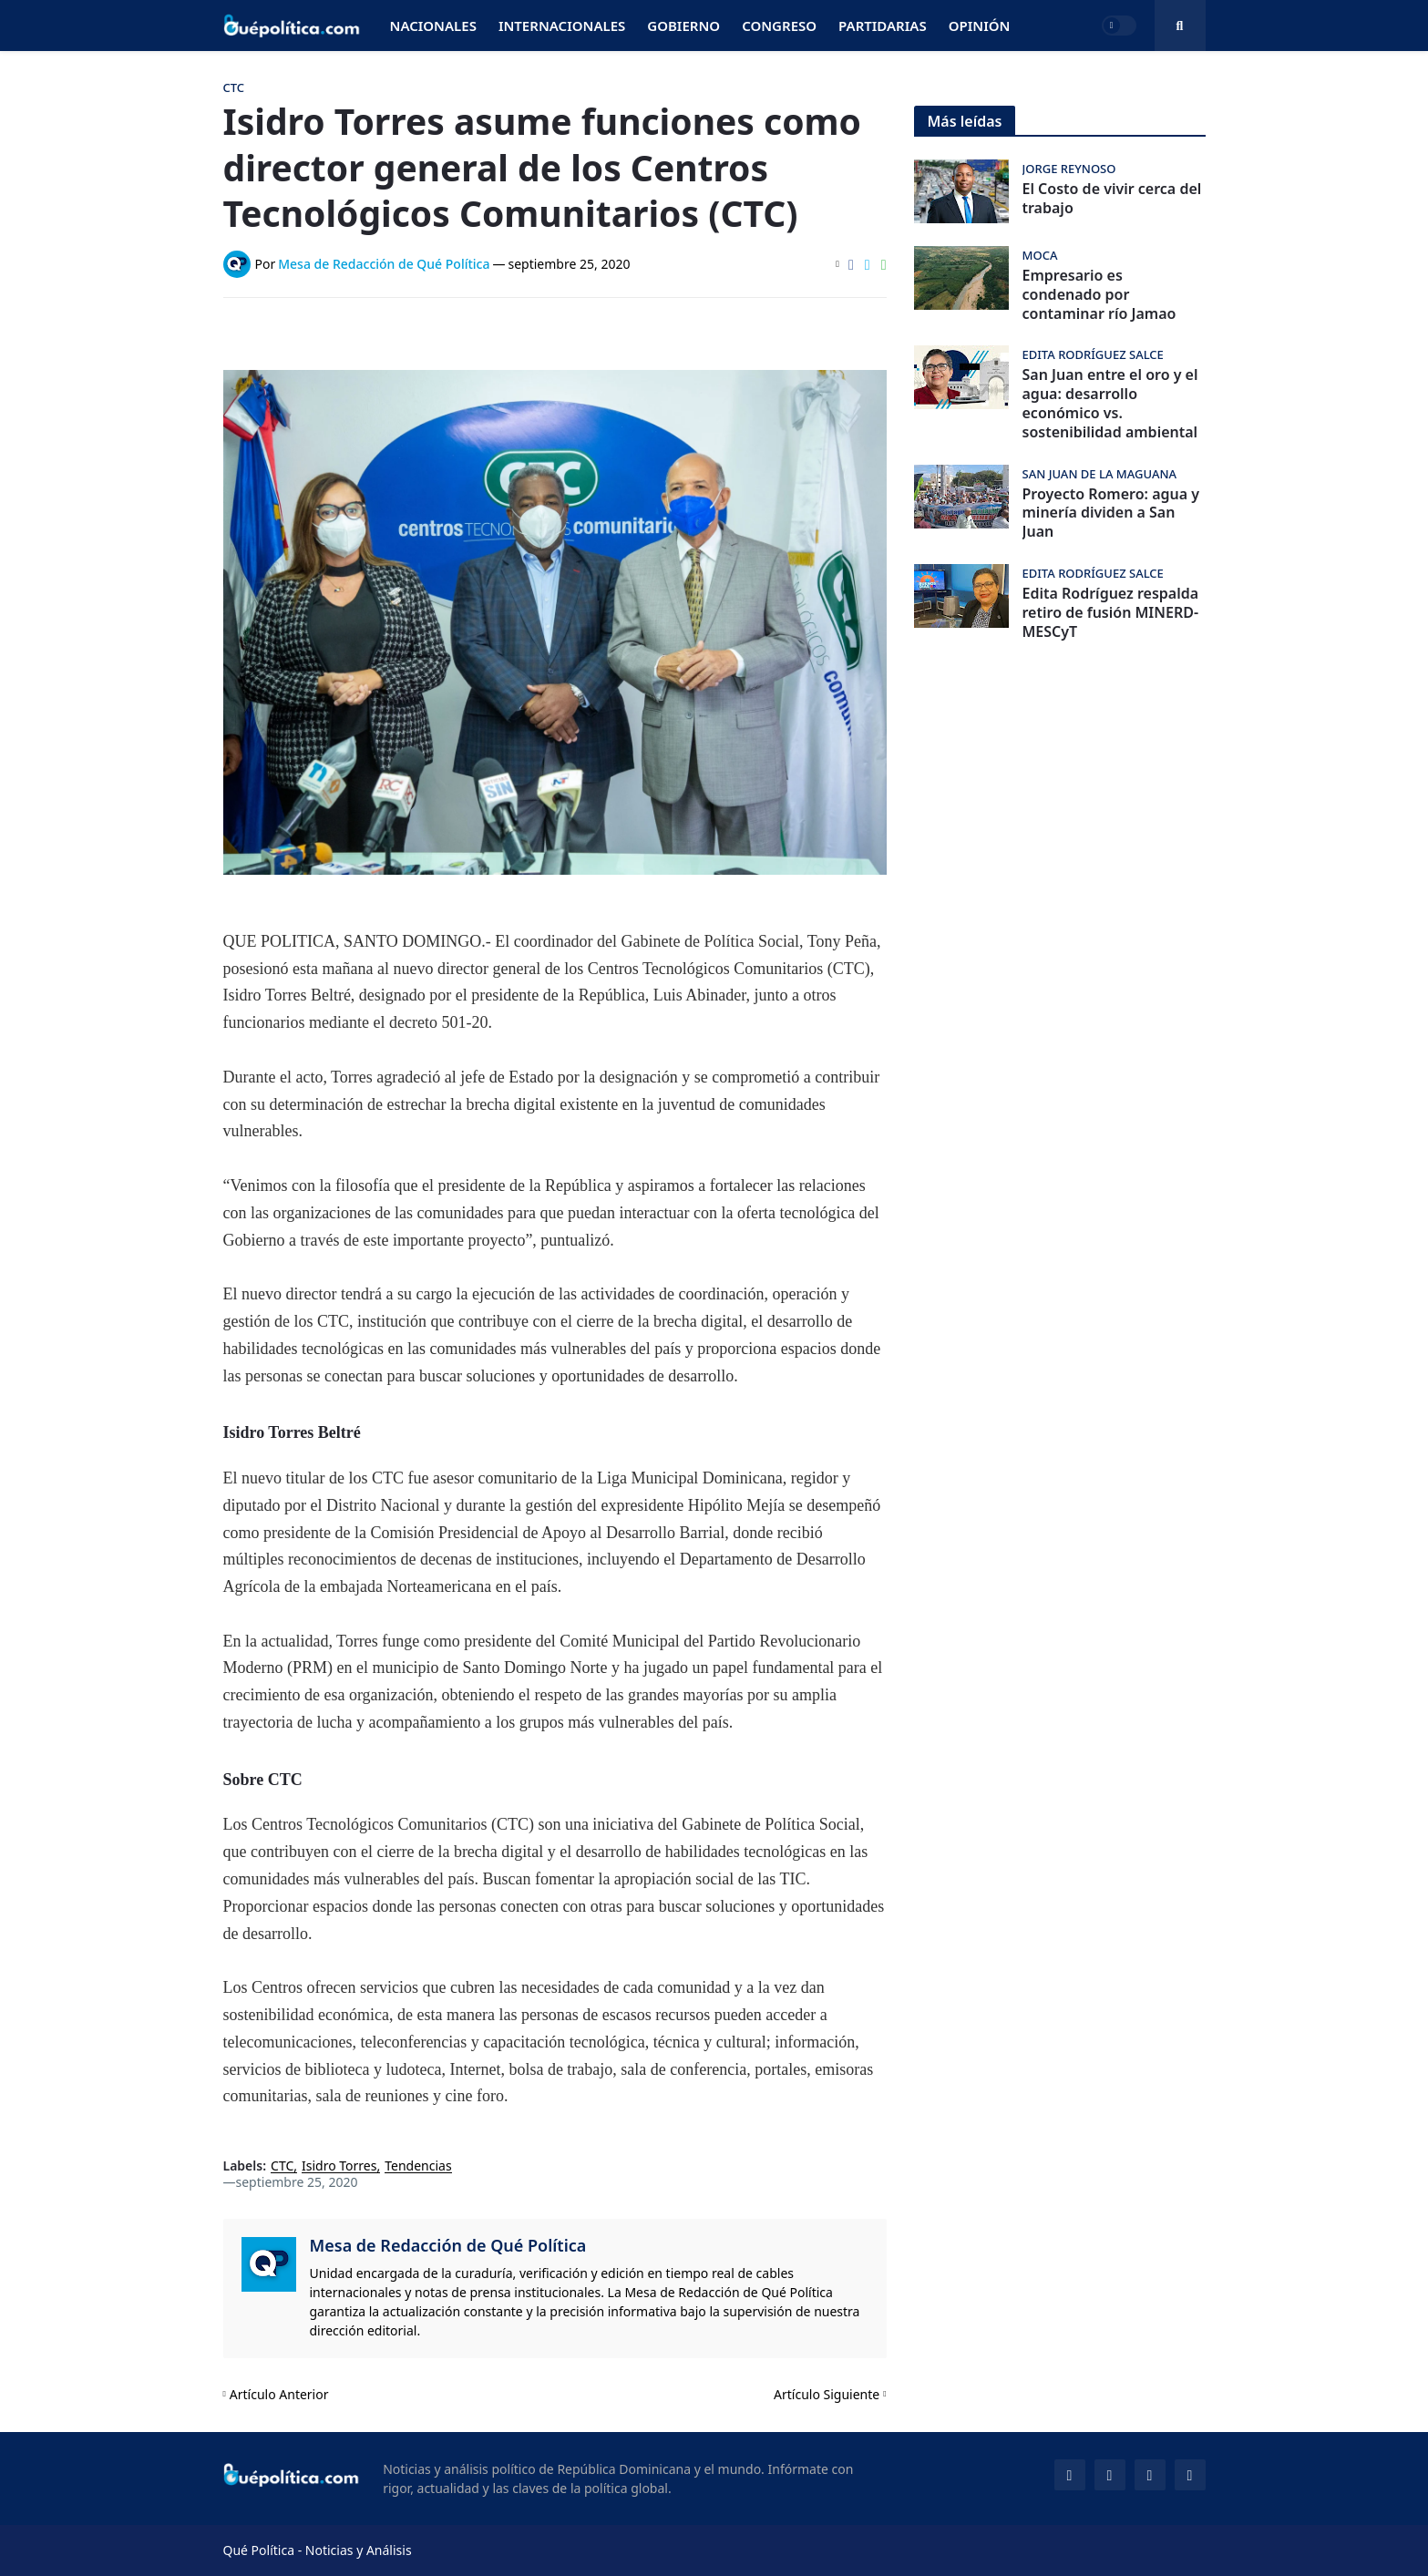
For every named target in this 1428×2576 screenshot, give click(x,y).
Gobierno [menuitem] (683, 25)
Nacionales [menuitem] (433, 25)
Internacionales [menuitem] (561, 25)
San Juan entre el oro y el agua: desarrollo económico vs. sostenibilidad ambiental (1110, 403)
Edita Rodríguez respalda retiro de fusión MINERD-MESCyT (1110, 612)
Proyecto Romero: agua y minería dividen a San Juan (1111, 513)
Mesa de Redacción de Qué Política (448, 2245)
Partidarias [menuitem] (882, 25)
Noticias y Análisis (358, 2550)
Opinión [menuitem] (980, 25)
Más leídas (965, 121)
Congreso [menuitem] (779, 25)
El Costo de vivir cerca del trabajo (1112, 199)
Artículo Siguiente (826, 2394)
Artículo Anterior (279, 2394)
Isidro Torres (339, 2166)
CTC (282, 2166)
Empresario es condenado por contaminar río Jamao (1099, 294)
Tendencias (418, 2166)
